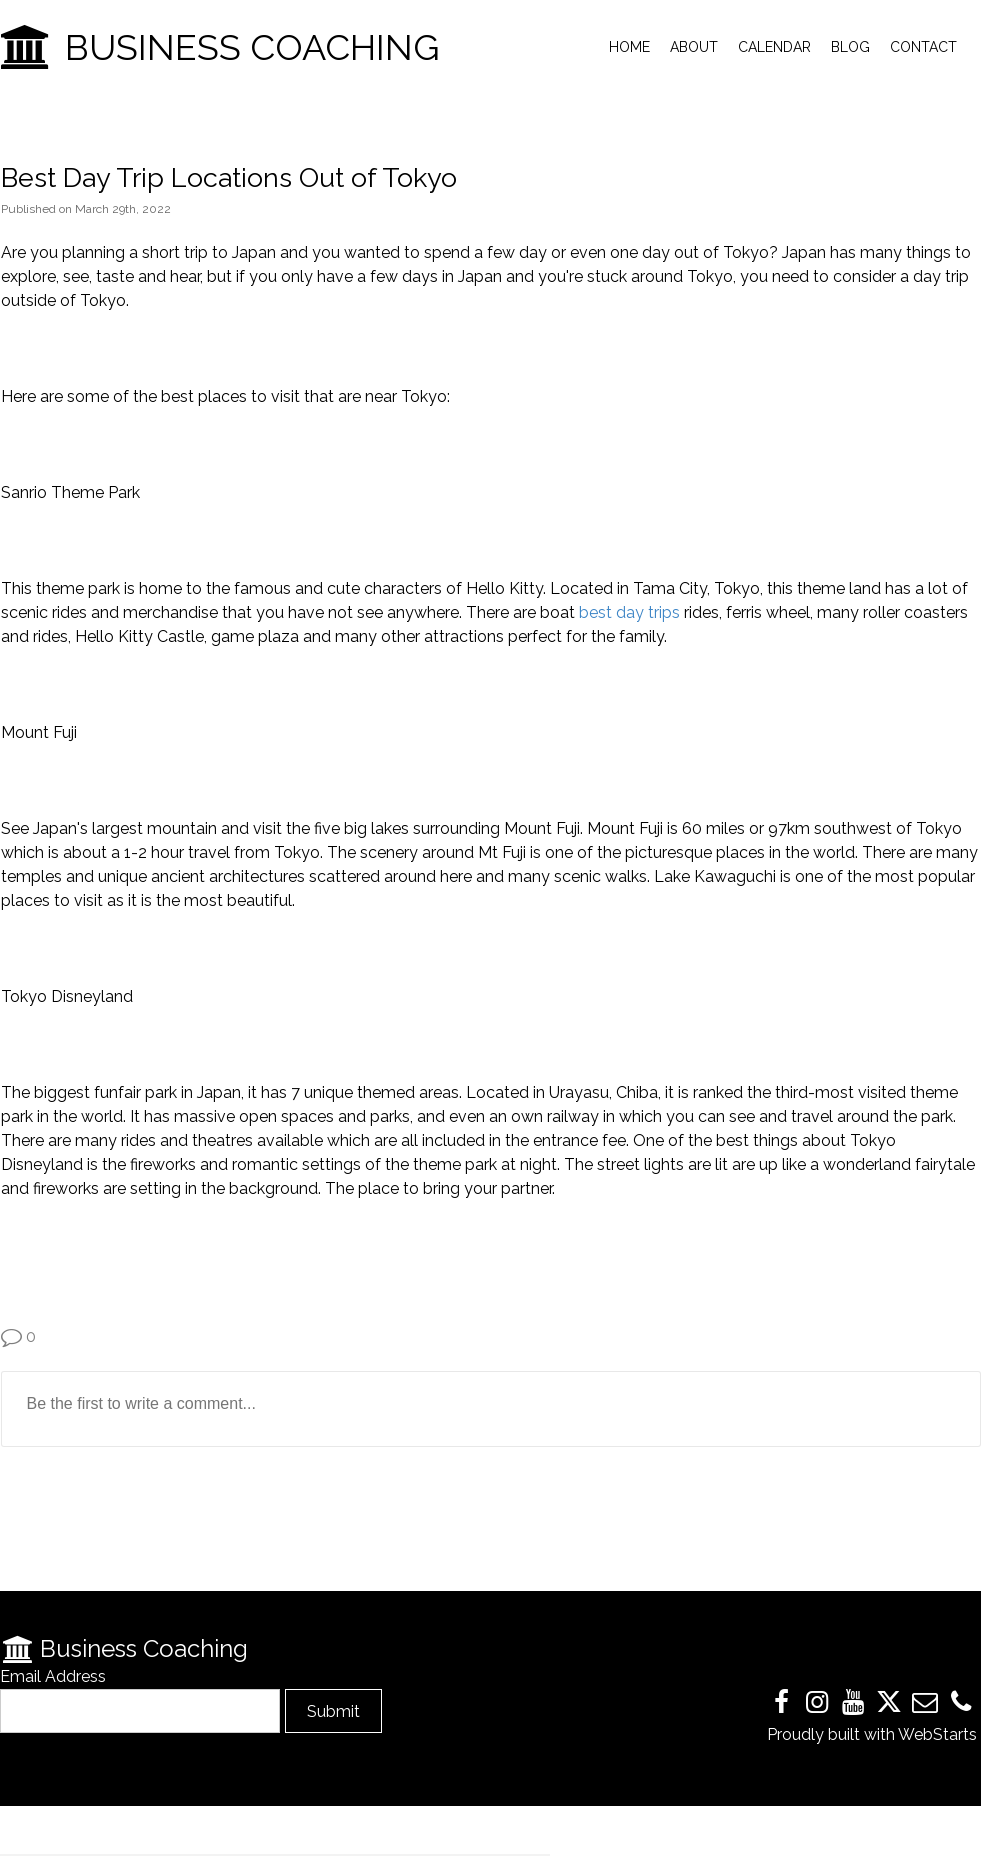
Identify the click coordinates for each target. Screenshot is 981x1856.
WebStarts (937, 1734)
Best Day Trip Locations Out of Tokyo (229, 177)
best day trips (631, 612)
